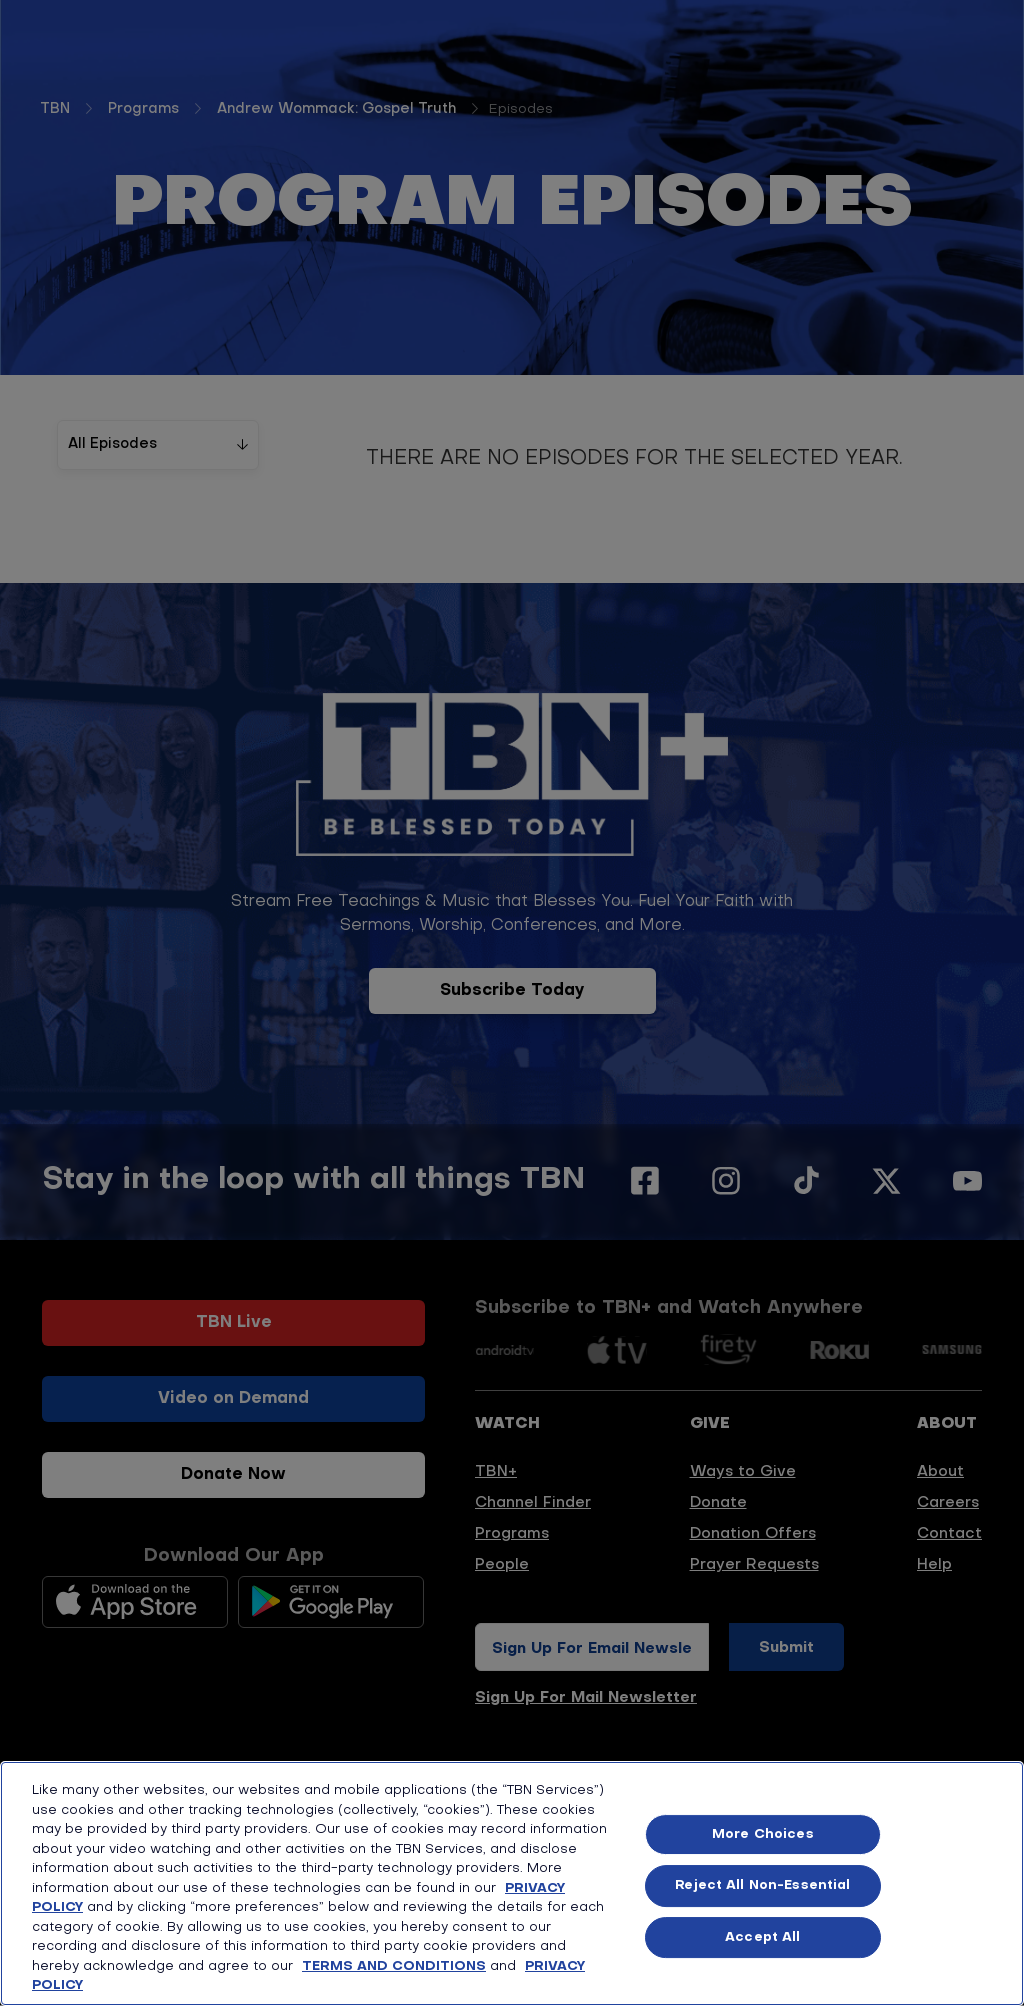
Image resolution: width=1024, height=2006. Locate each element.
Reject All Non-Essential (762, 1885)
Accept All (762, 1937)
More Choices (763, 1834)
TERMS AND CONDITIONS (394, 1966)
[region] (512, 1883)
